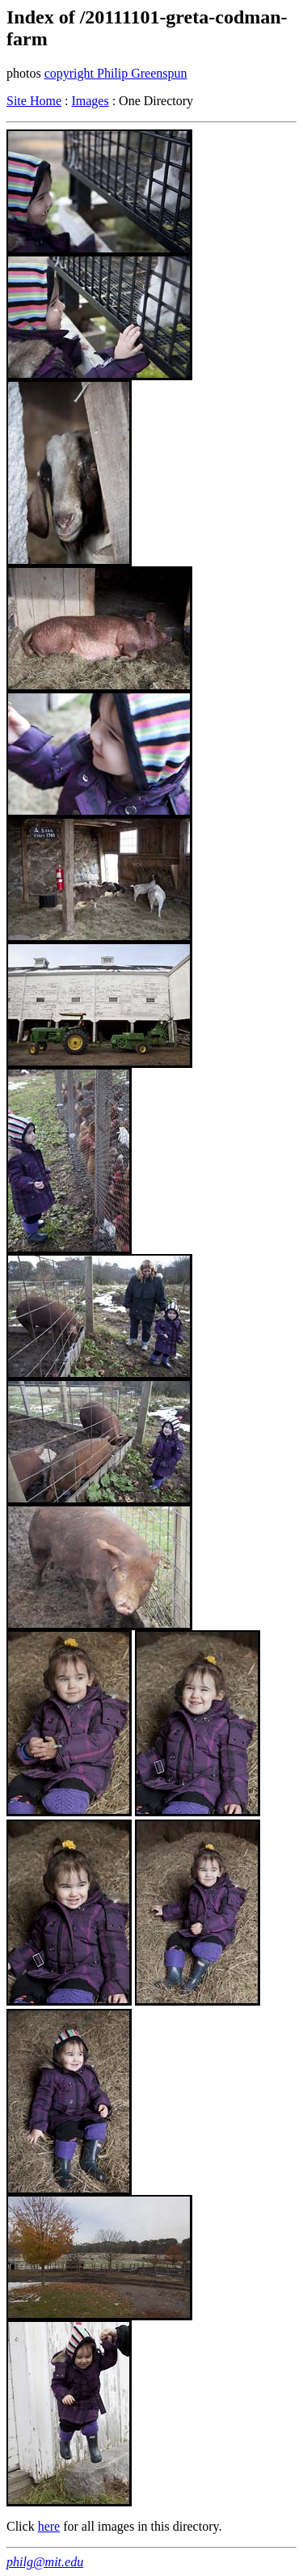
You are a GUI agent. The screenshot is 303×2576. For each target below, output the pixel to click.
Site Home (33, 101)
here (49, 2526)
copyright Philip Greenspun (115, 73)
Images (89, 101)
